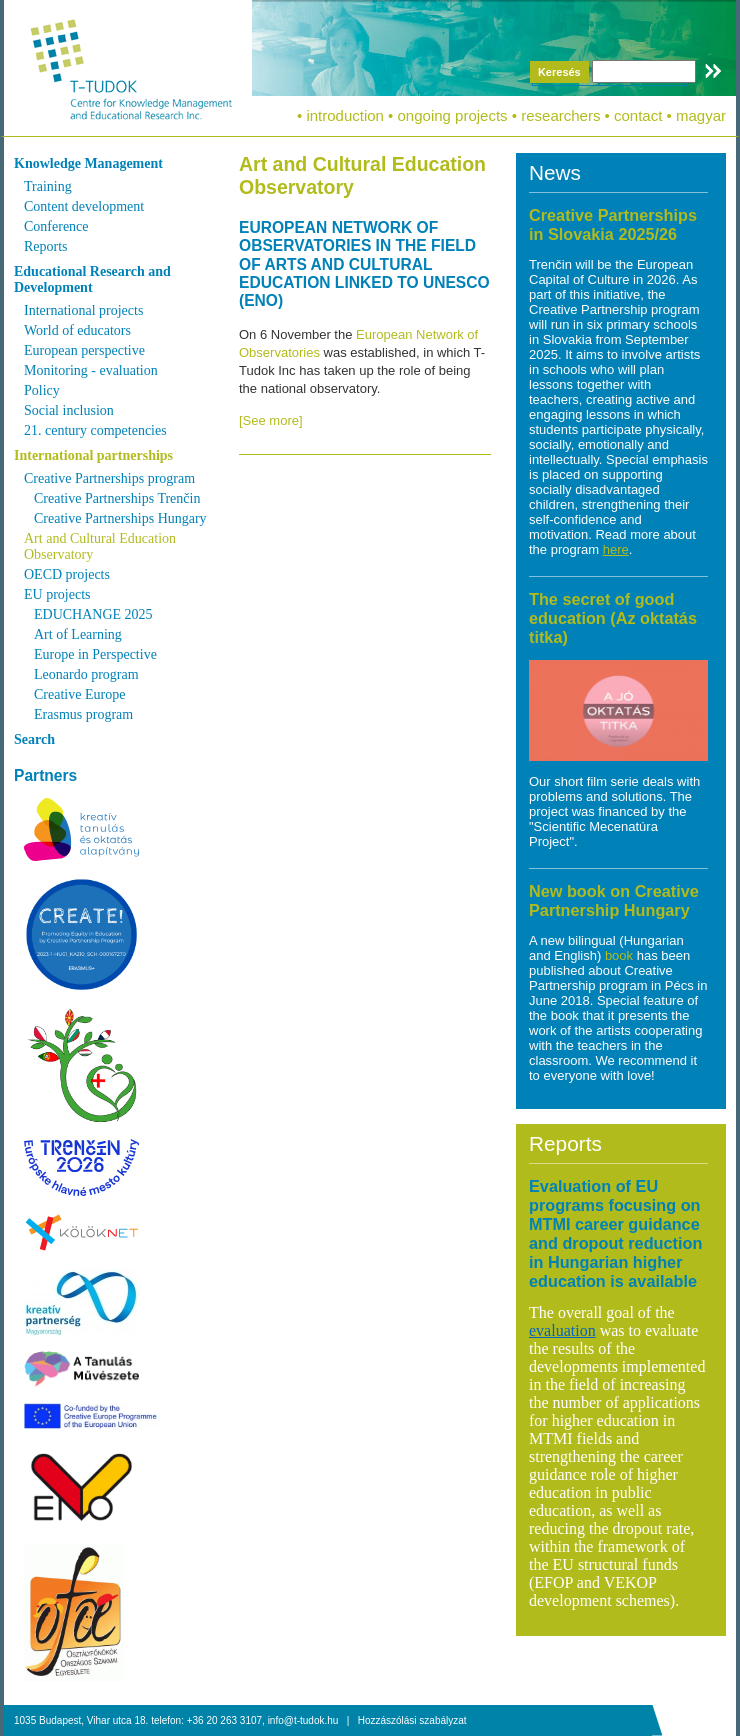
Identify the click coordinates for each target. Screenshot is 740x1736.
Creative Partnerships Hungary (120, 518)
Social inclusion (69, 410)
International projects (83, 310)
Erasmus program (83, 714)
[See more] (271, 420)
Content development (84, 206)
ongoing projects (453, 115)
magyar (701, 115)
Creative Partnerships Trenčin (117, 498)
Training (48, 186)
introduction (345, 115)
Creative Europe (79, 694)
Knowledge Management (88, 163)
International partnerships (93, 455)
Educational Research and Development (92, 279)
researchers (560, 115)
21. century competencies (95, 430)
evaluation (562, 1330)
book (621, 955)
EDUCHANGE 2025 (93, 614)
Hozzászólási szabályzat (412, 1720)
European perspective (84, 350)
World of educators (77, 330)
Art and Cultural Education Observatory (100, 546)
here (616, 549)
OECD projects (67, 574)
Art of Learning (78, 634)
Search (34, 739)
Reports (46, 246)
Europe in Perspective (95, 654)
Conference (56, 226)
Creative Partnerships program (109, 478)
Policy (42, 390)
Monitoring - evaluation (91, 370)
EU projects (57, 594)
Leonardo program (86, 674)
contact (638, 115)
